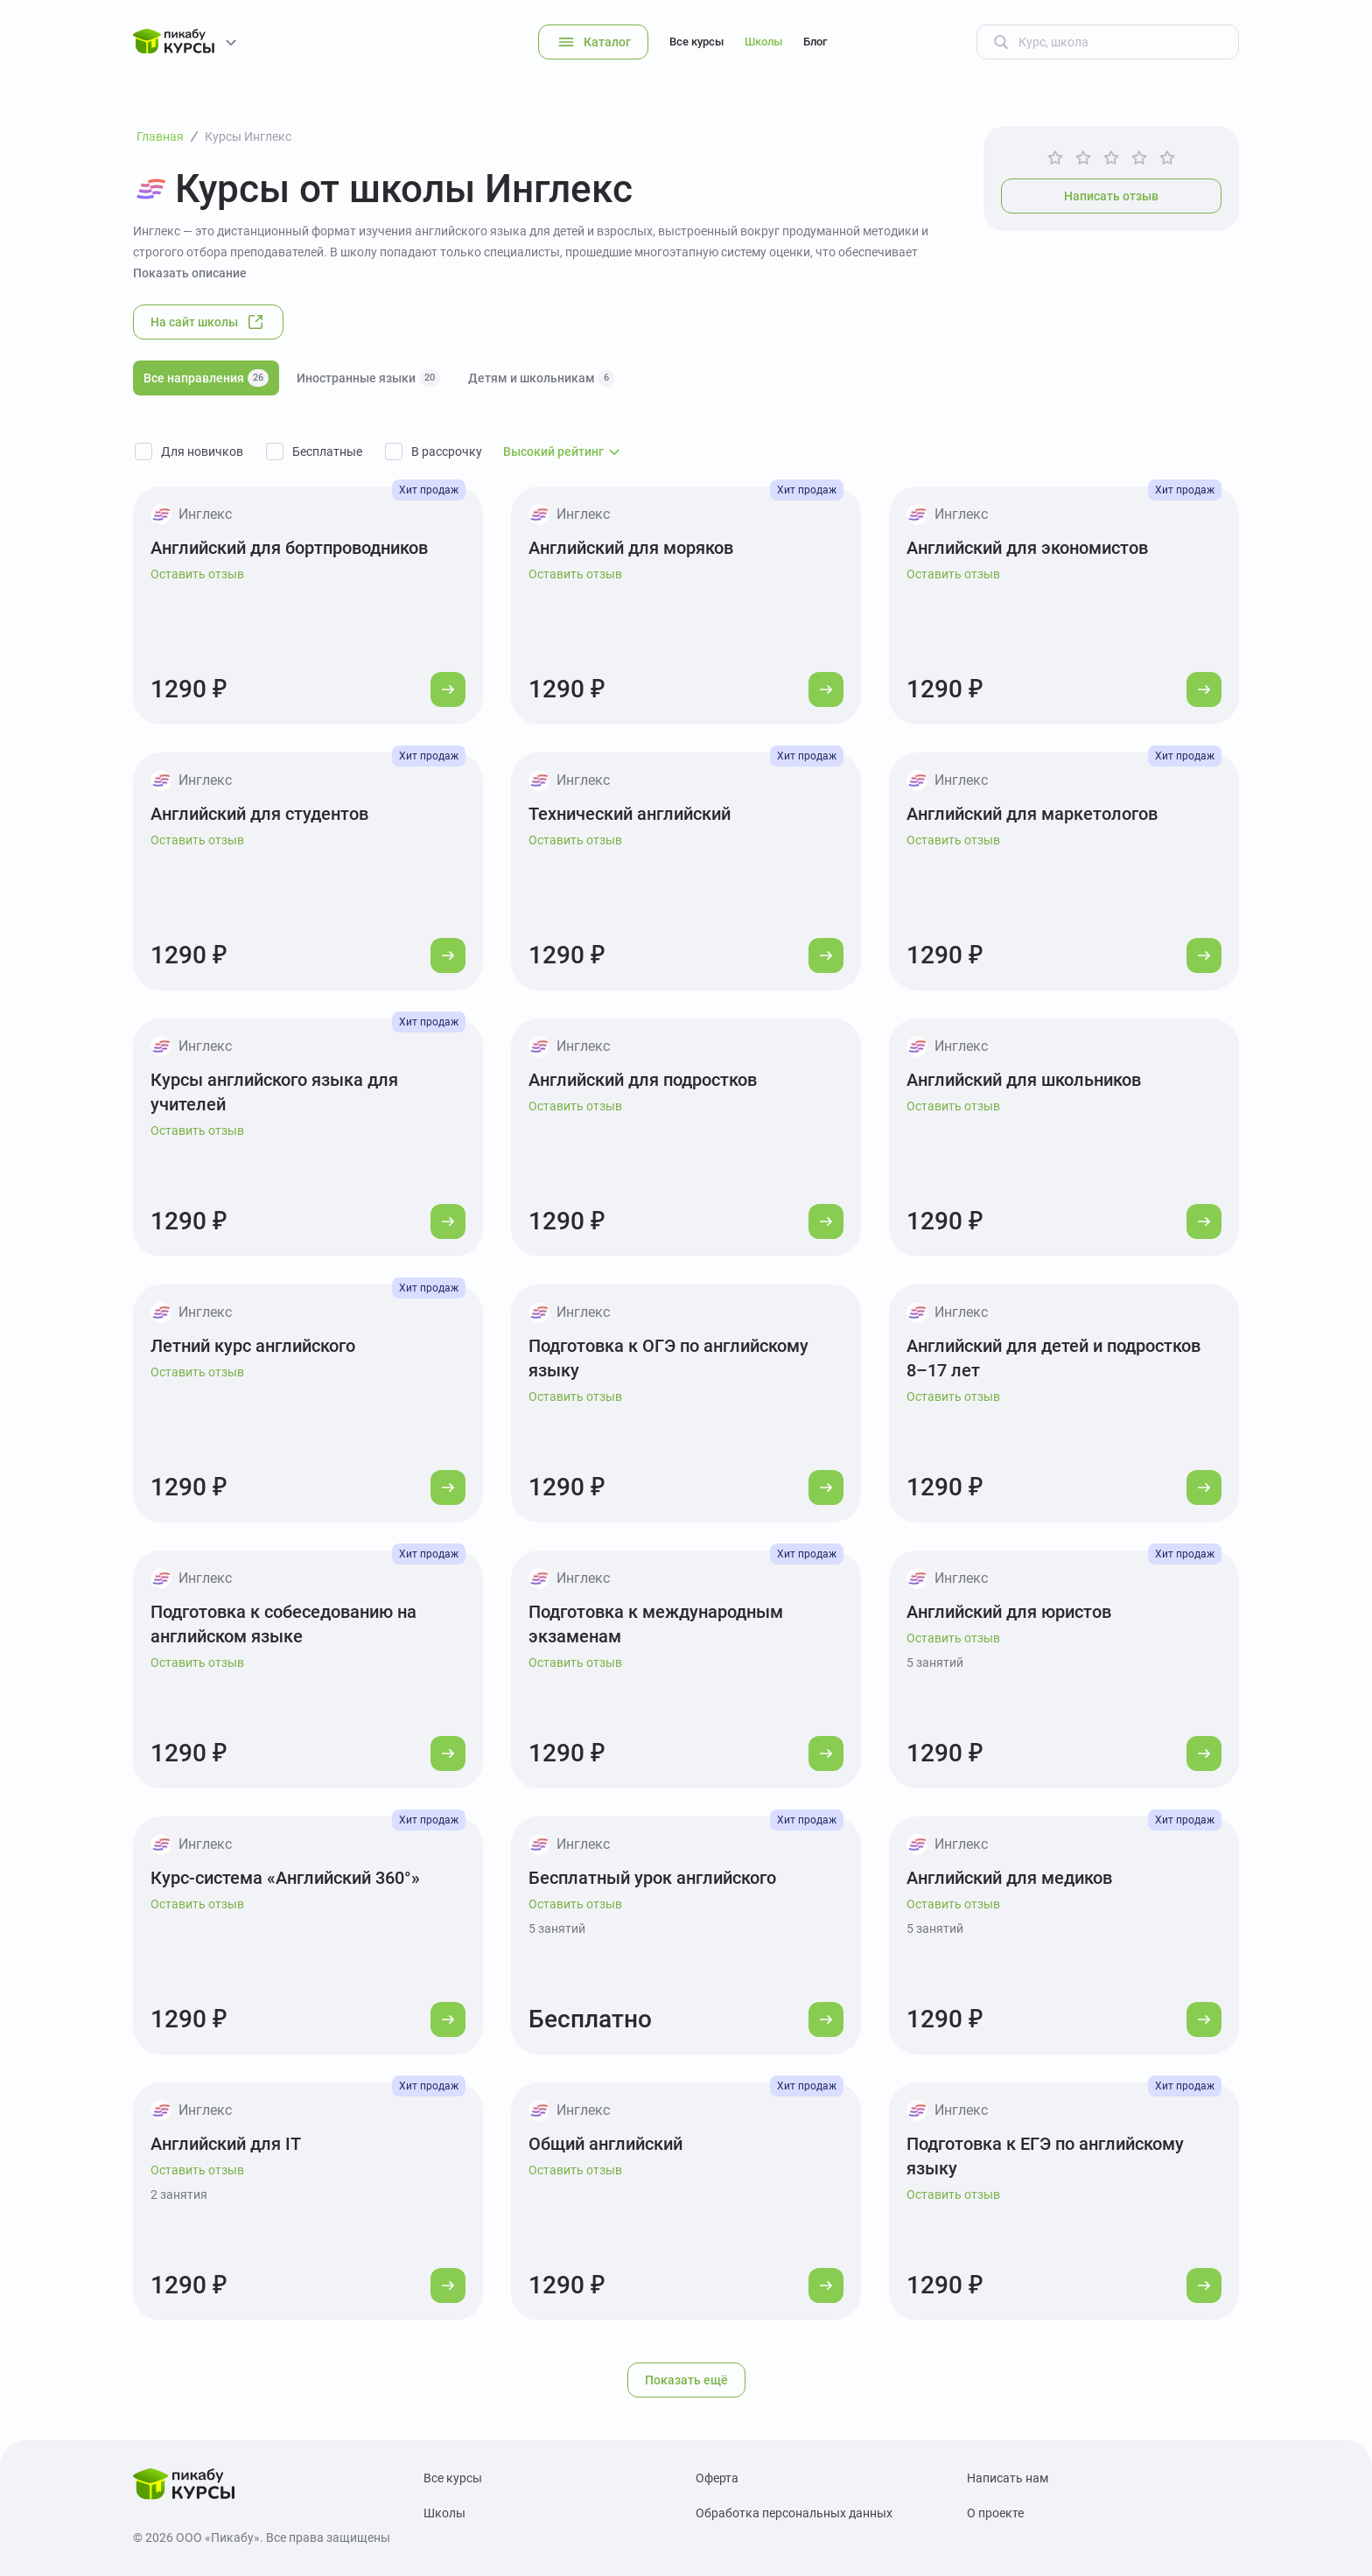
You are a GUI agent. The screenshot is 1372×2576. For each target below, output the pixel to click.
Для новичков (202, 451)
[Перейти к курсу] (448, 689)
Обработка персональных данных (794, 2513)
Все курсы (696, 41)
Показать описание (190, 273)
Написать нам (1007, 2478)
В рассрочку (446, 451)
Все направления (206, 378)
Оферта (717, 2478)
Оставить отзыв (197, 574)
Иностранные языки (368, 378)
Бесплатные (327, 451)
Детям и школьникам (541, 378)
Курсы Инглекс (248, 137)
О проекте (995, 2513)
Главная (160, 137)
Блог (815, 41)
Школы (763, 41)
